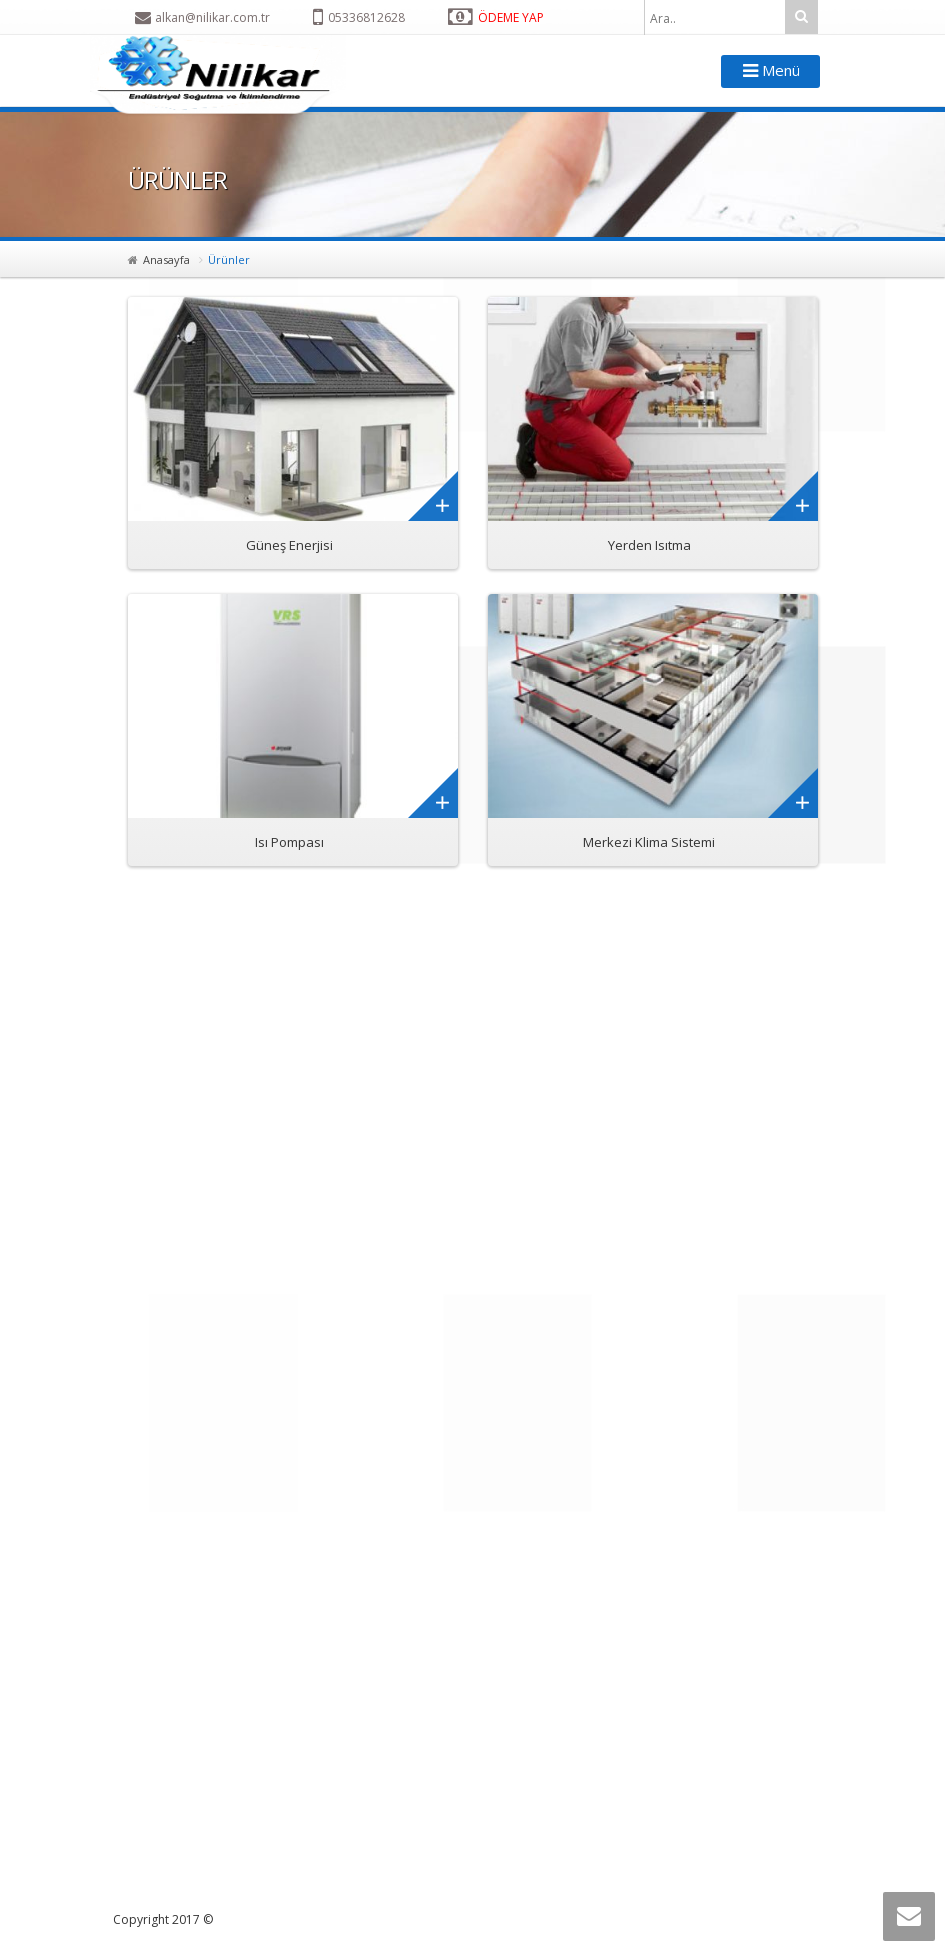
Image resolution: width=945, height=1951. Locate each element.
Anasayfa (166, 259)
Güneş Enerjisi (289, 545)
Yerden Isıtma (649, 545)
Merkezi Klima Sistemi (649, 842)
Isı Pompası (289, 842)
